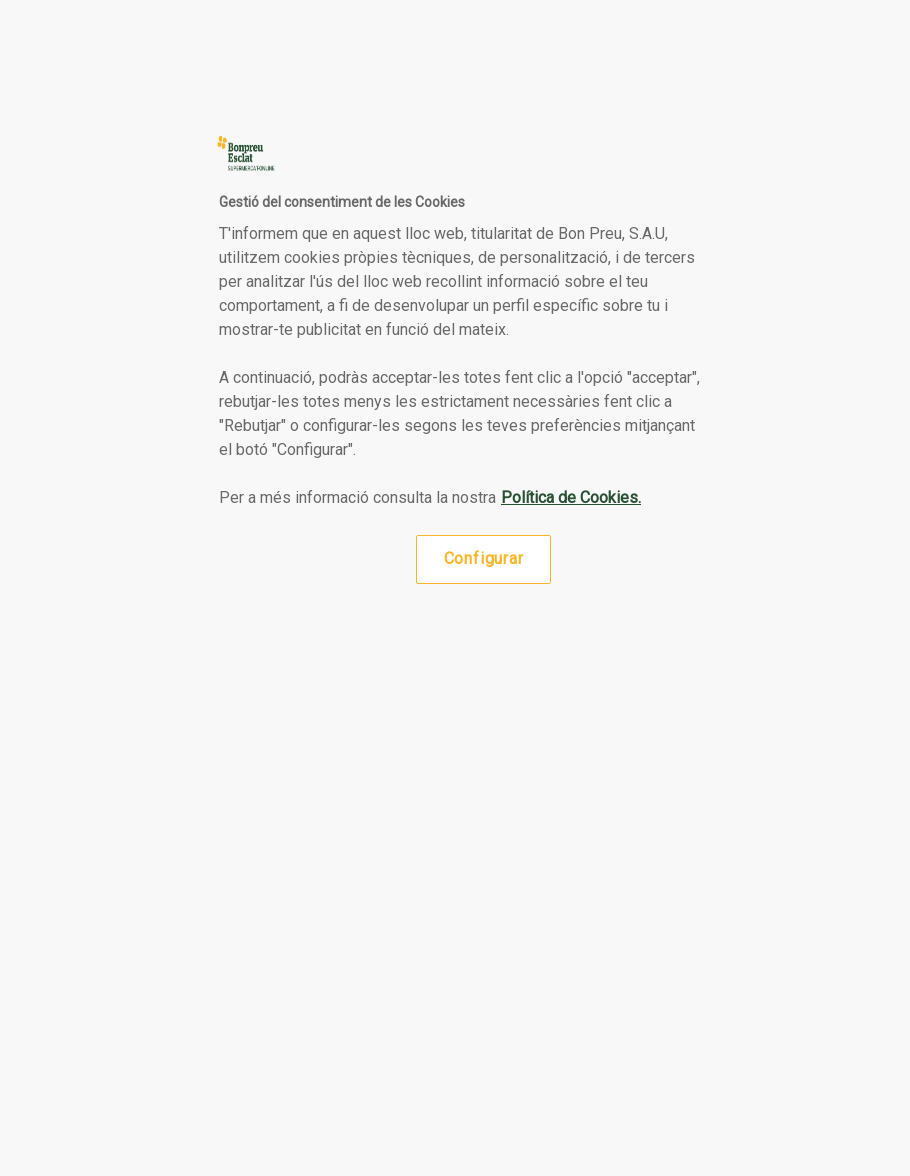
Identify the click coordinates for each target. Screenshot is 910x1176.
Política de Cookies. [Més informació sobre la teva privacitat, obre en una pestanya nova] (571, 497)
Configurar (484, 558)
